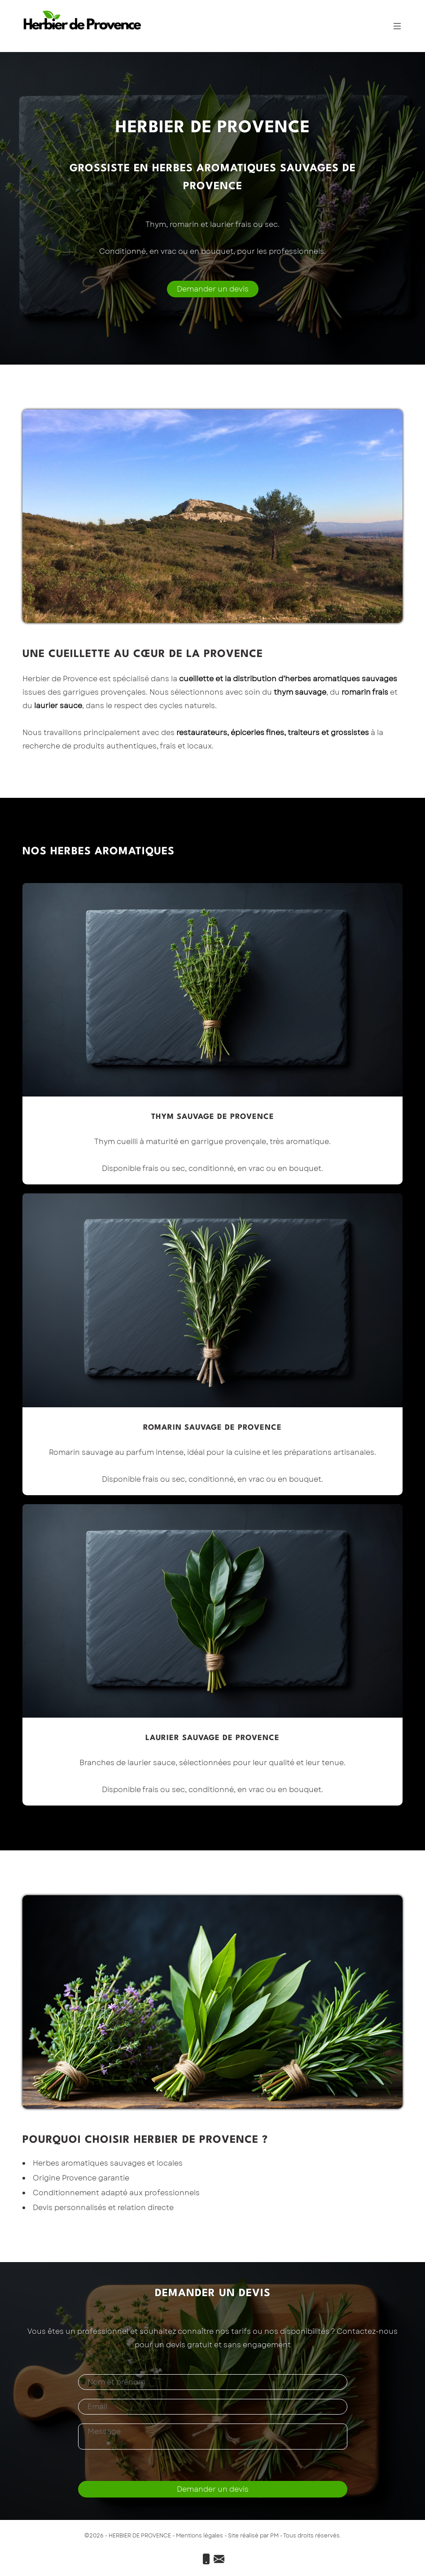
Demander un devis (213, 289)
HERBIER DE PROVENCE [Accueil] (140, 2536)
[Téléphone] (207, 2560)
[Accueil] (82, 21)
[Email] (219, 2560)
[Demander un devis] (213, 289)
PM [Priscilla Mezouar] (274, 2536)
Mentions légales (199, 2536)
